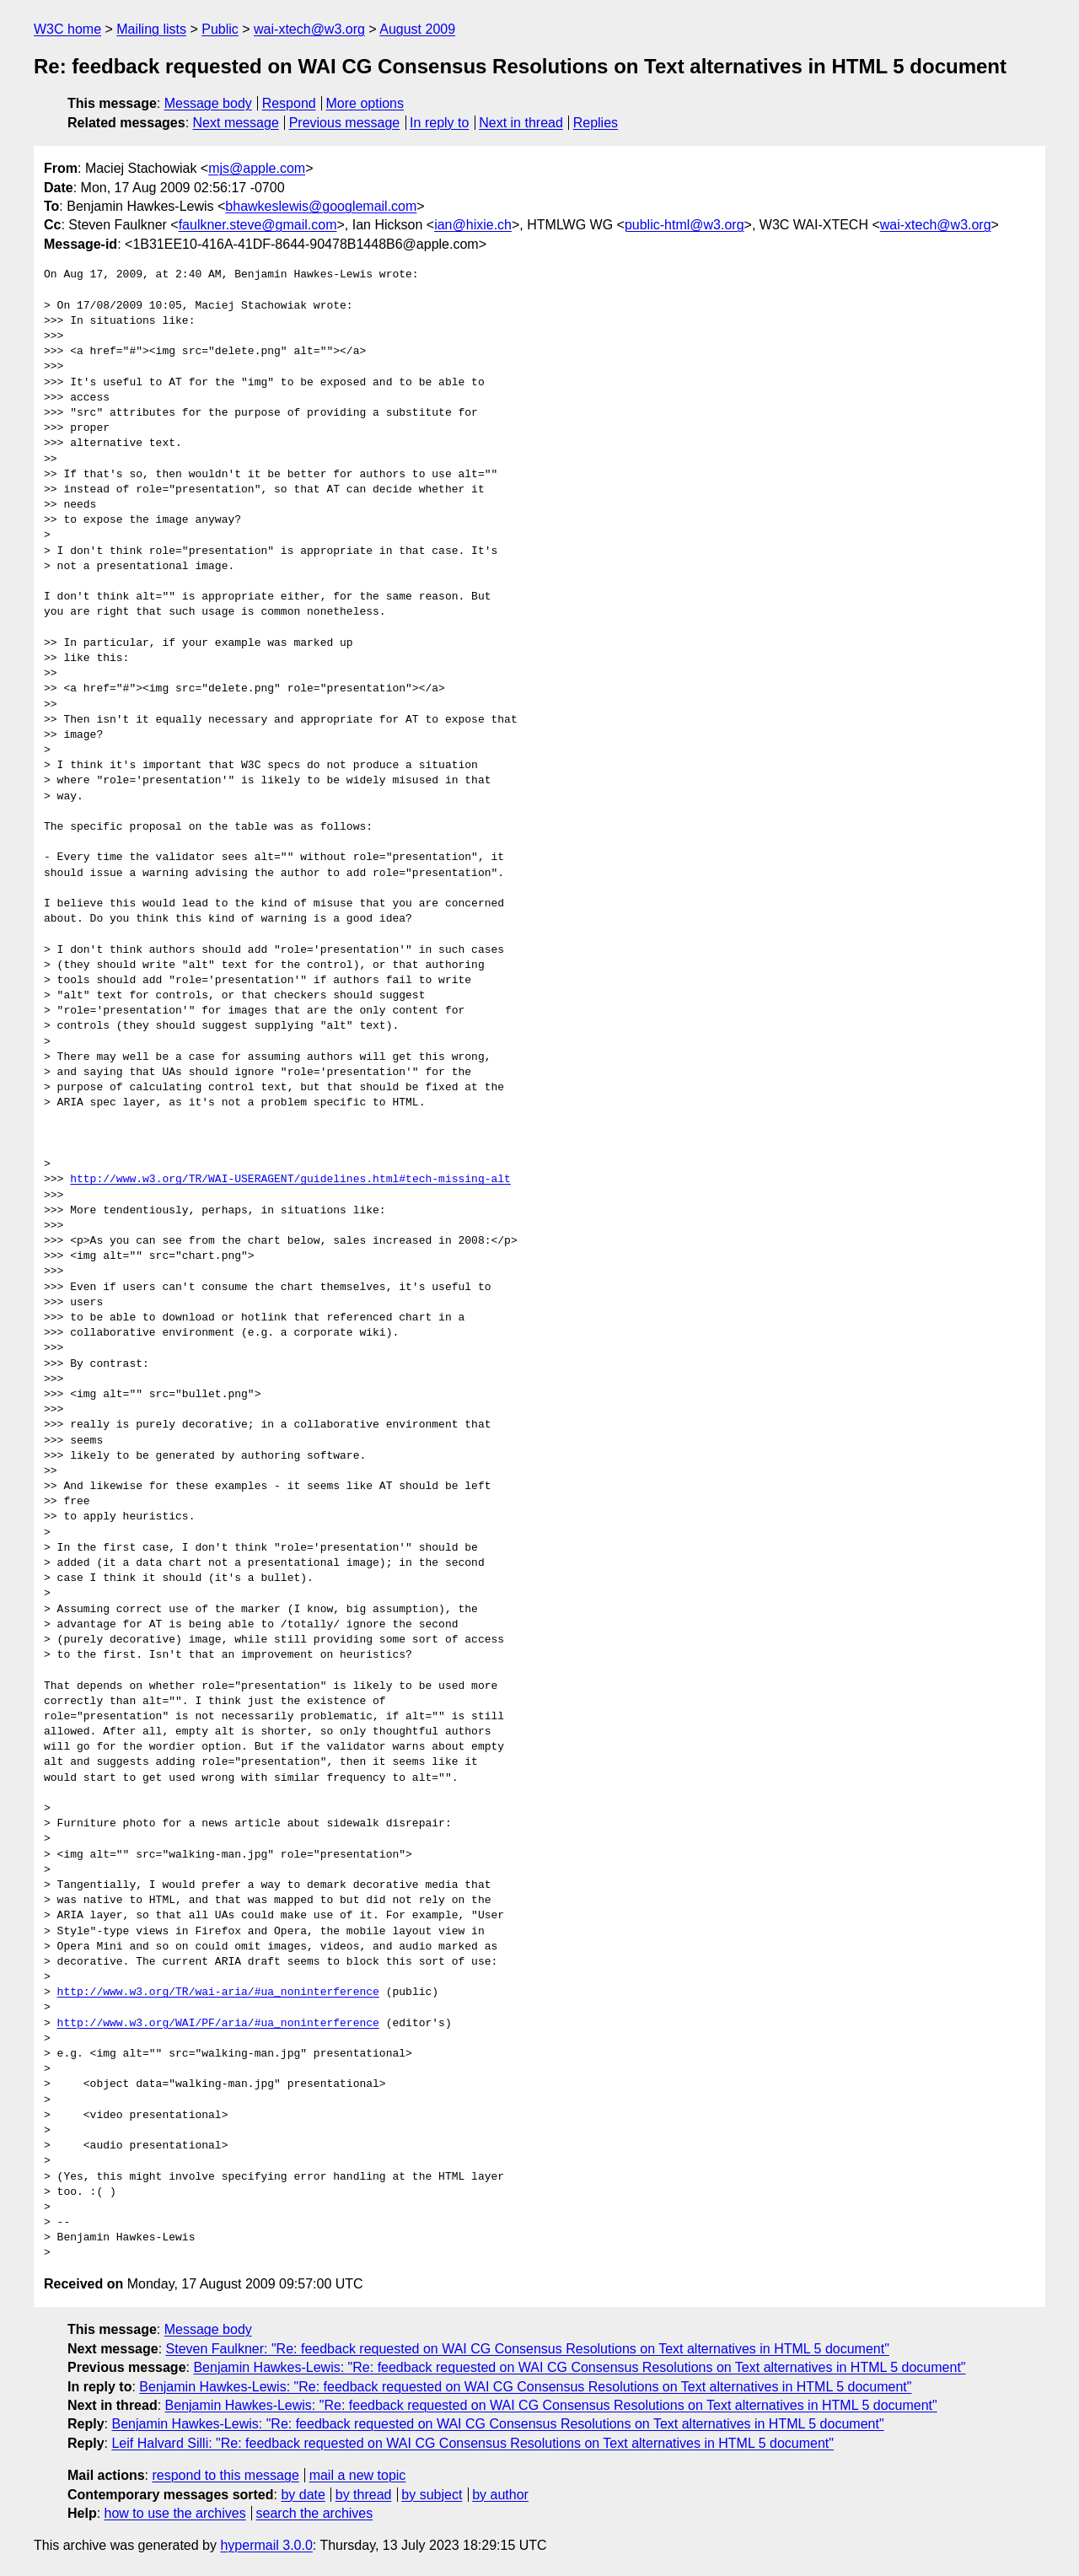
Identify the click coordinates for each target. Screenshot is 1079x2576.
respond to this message (225, 2475)
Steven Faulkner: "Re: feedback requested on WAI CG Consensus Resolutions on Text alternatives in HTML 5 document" (527, 2349)
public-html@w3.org (684, 225)
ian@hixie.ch (473, 225)
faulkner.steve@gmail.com (258, 225)
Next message (236, 123)
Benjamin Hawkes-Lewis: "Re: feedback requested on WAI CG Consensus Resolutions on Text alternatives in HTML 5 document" (579, 2367)
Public (220, 29)
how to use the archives (175, 2513)
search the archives (314, 2513)
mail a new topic (357, 2475)
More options (365, 103)
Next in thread (521, 123)
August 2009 (417, 29)
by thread (364, 2494)
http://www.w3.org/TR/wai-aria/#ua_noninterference (218, 1992)
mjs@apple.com (256, 168)
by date (303, 2494)
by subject (431, 2494)
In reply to (439, 123)
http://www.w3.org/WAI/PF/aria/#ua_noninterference (218, 2023)
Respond (289, 103)
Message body (208, 103)
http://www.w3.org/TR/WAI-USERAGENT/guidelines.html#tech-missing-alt (290, 1179)
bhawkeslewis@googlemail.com (320, 206)
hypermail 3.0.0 (266, 2545)
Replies (595, 123)
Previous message (344, 123)
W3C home (67, 29)
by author (500, 2494)
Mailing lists (151, 29)
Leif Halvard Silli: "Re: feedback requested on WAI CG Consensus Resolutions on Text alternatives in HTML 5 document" (472, 2443)
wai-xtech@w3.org (309, 29)
